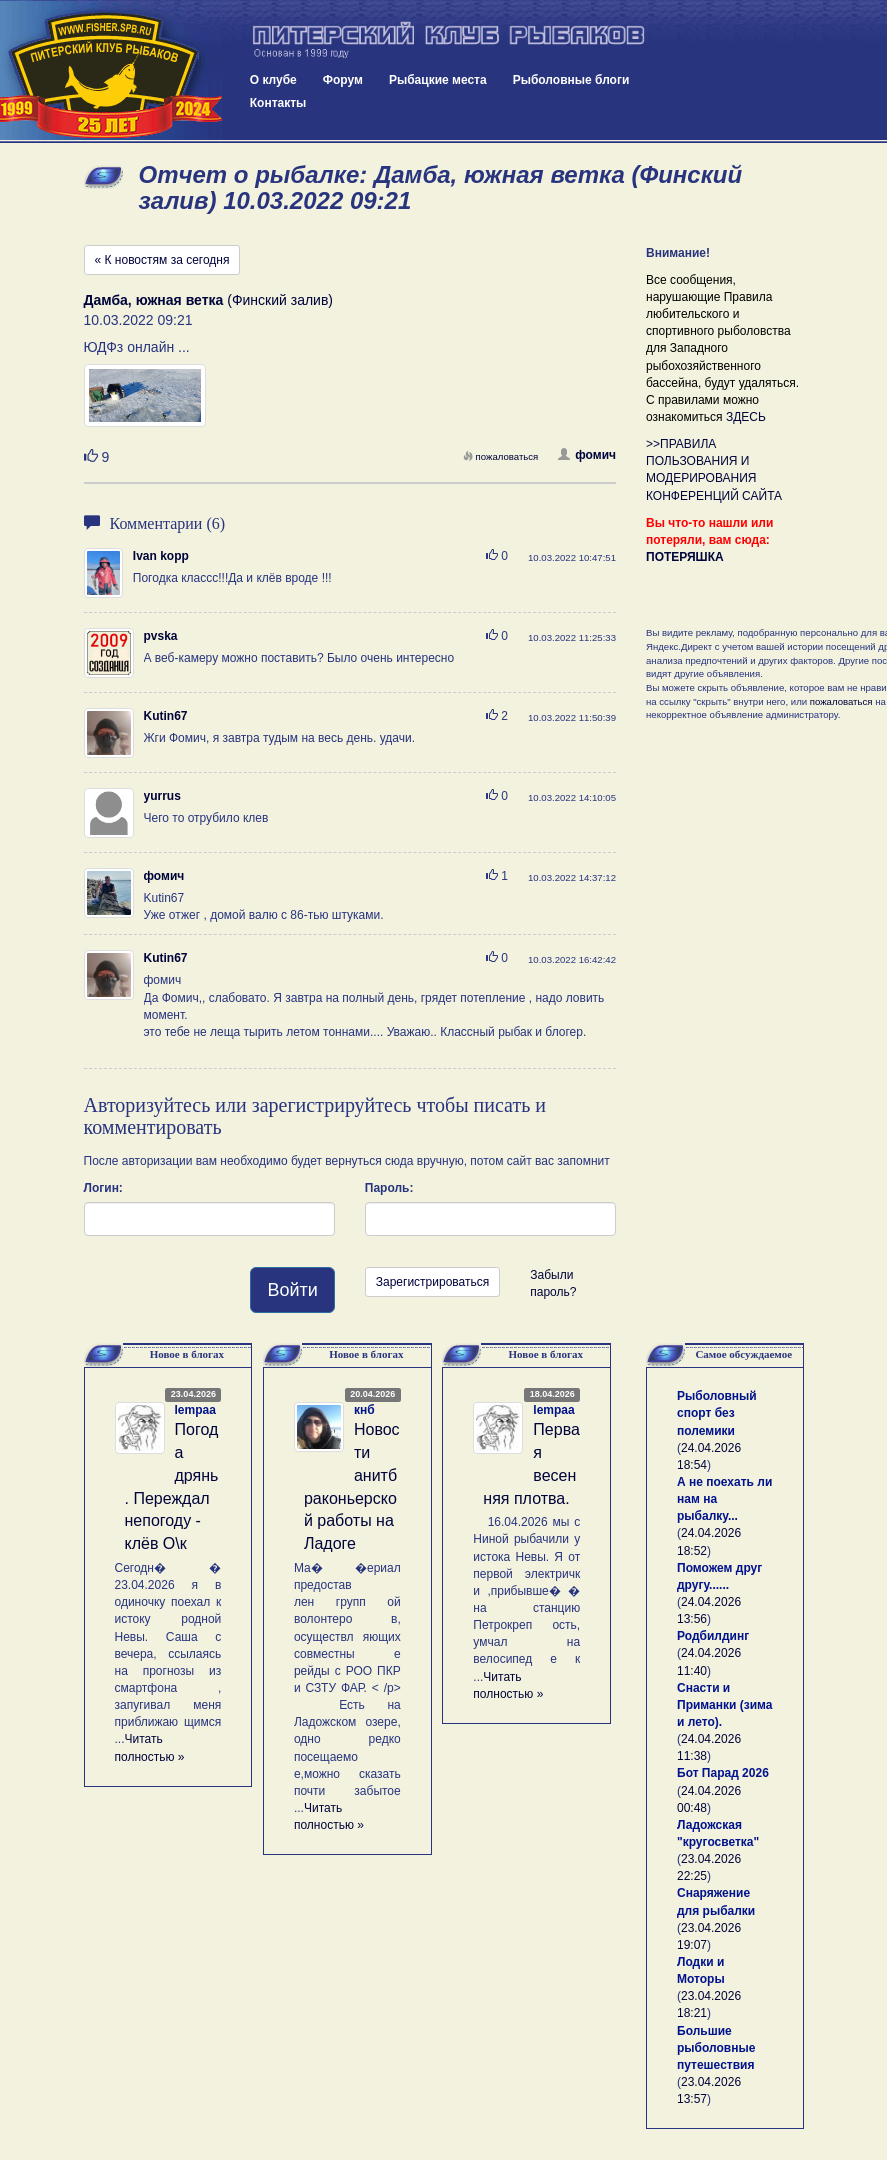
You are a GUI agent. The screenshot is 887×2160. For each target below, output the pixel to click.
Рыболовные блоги (571, 80)
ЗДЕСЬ (746, 417)
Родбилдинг (713, 1636)
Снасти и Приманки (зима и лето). (724, 1705)
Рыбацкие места (438, 80)
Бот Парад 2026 (723, 1773)
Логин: (103, 1188)
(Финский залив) (209, 300)
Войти (292, 1290)
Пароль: (389, 1188)
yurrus (162, 796)
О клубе (273, 80)
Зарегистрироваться (432, 1282)
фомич (587, 455)
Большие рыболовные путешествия (716, 2048)
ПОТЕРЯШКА (685, 557)
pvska (161, 636)
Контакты (278, 103)
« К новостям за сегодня (162, 260)
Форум (343, 80)
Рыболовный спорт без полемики (717, 1413)
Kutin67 (166, 716)
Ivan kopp (161, 556)
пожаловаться (501, 456)
